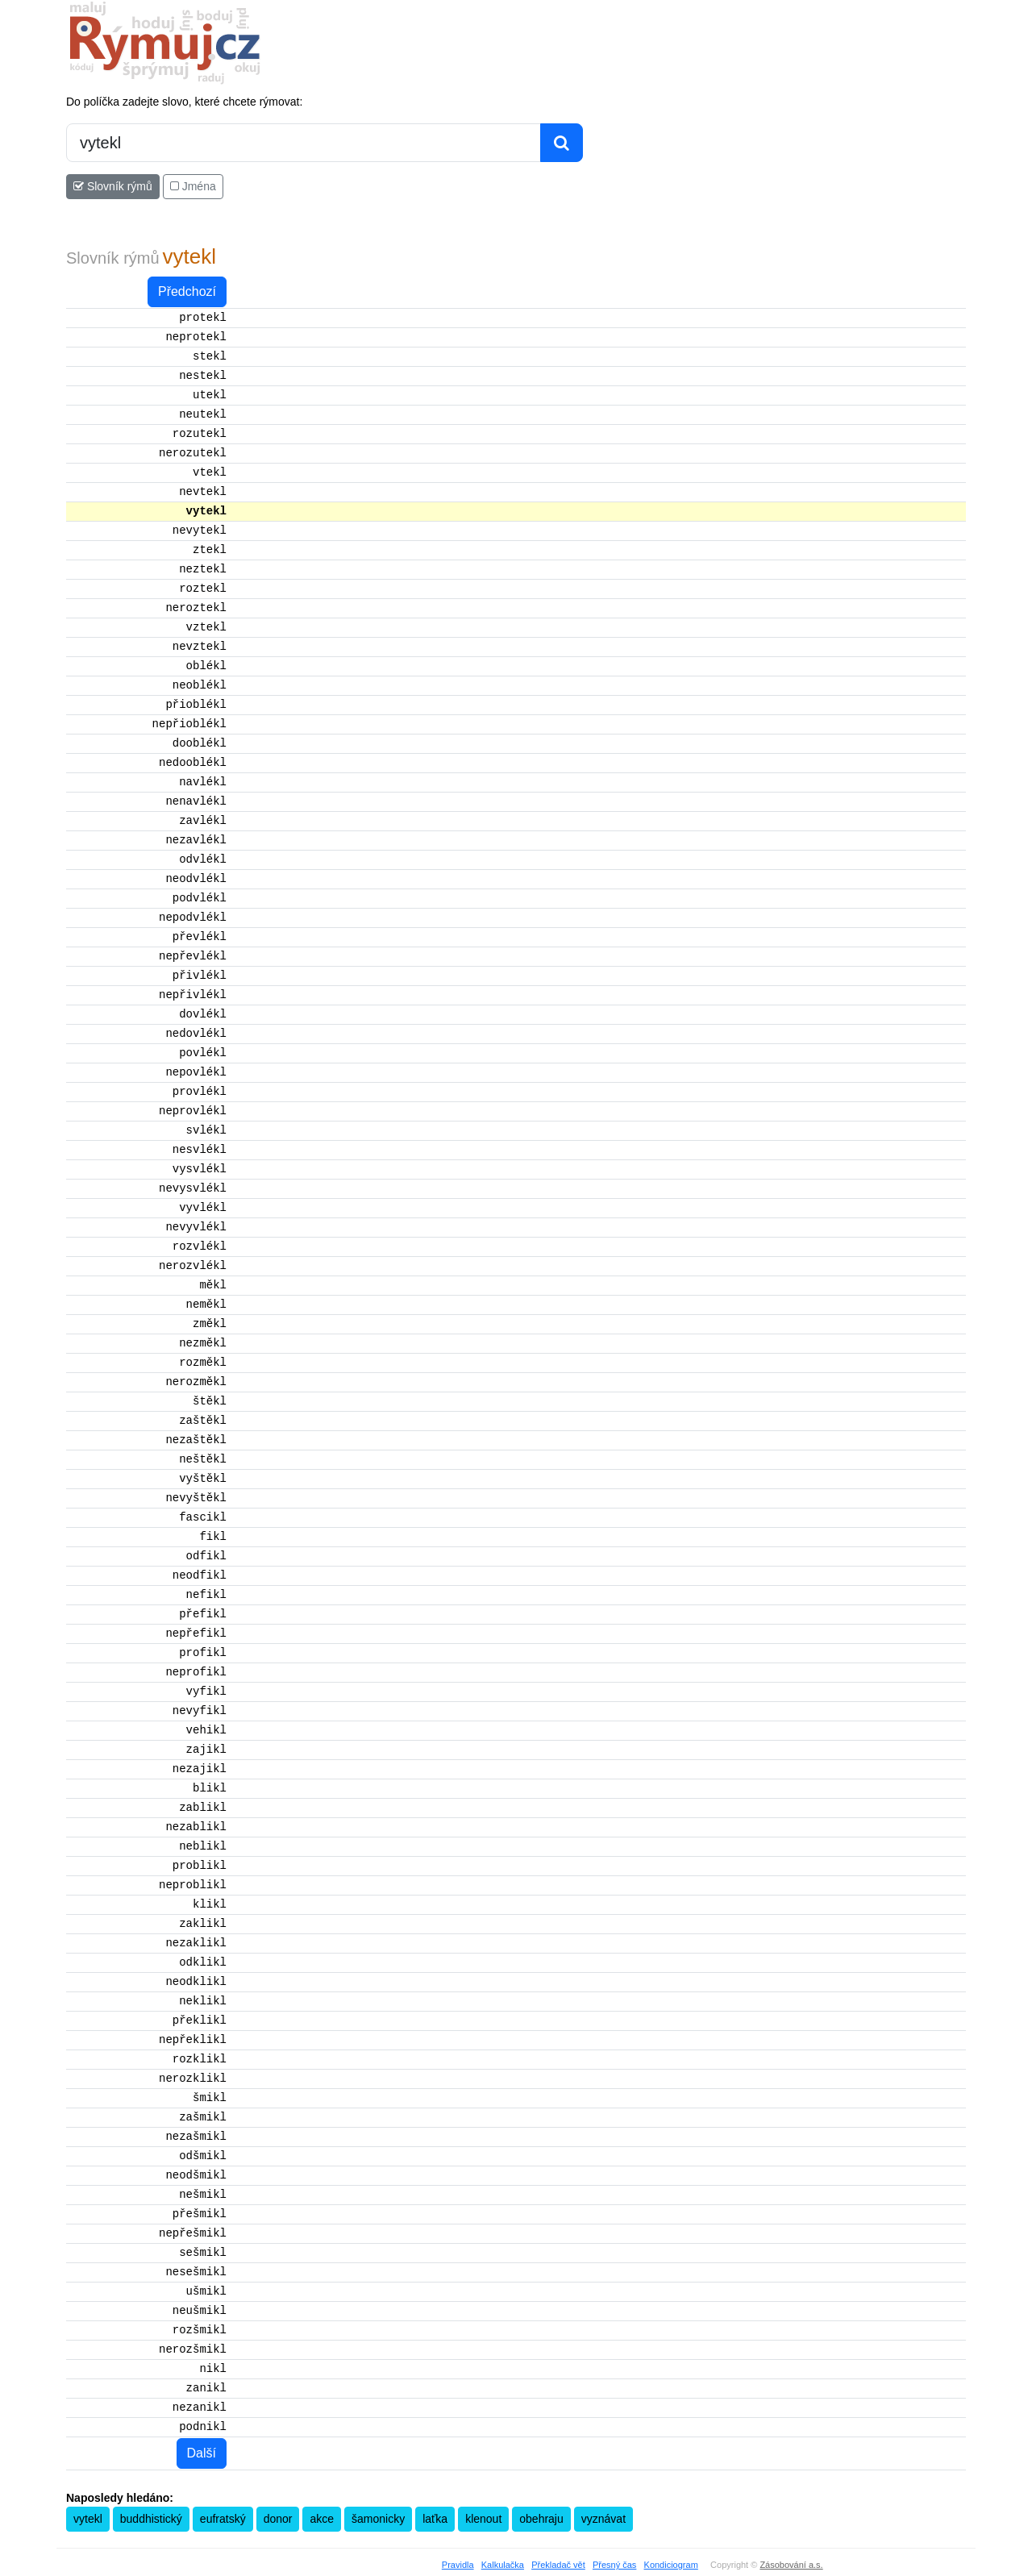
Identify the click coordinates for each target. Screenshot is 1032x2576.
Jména (193, 186)
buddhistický (151, 2518)
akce (322, 2518)
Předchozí (187, 291)
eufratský (223, 2518)
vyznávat (603, 2518)
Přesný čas (614, 2565)
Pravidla (458, 2565)
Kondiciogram (671, 2565)
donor (278, 2518)
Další (201, 2453)
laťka (434, 2518)
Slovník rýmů (112, 186)
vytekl (87, 2518)
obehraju (541, 2518)
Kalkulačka (502, 2565)
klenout (483, 2518)
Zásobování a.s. (790, 2565)
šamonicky (378, 2518)
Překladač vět (558, 2565)
